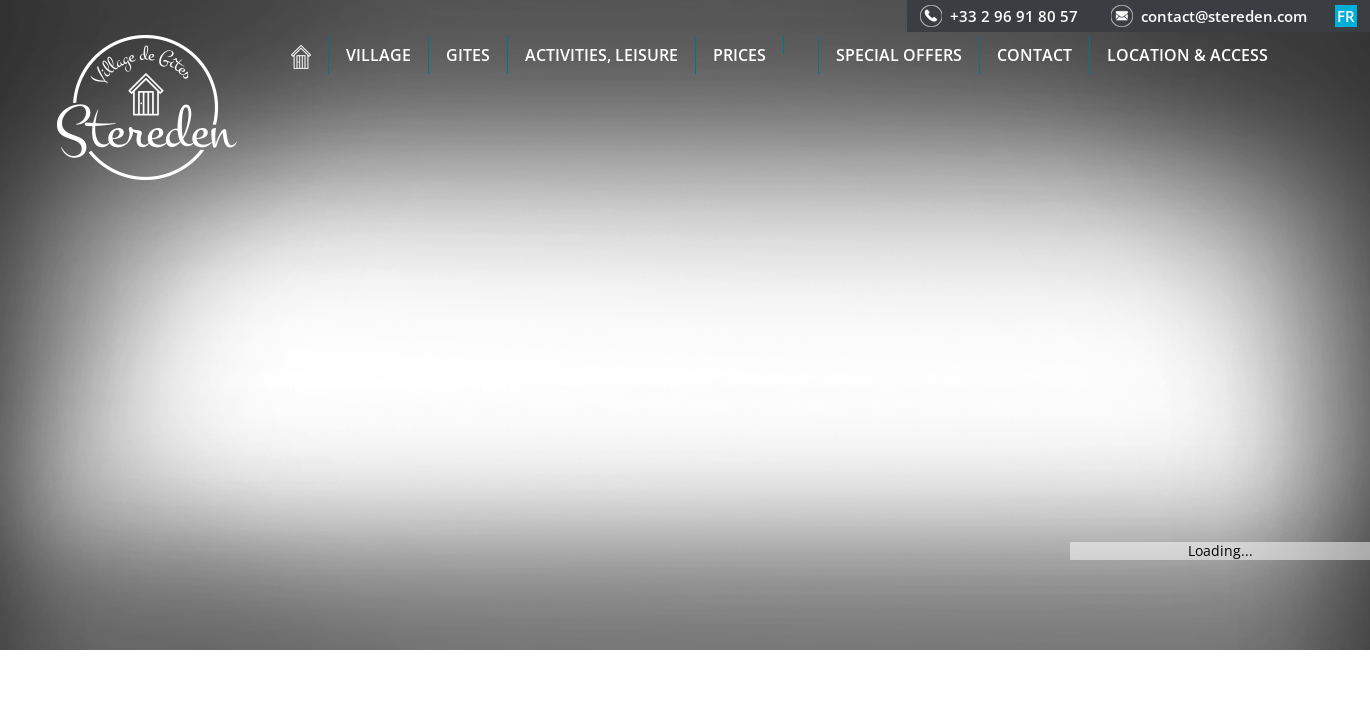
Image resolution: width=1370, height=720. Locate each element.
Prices (739, 55)
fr (1346, 16)
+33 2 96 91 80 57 (1014, 16)
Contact (1034, 55)
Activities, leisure (601, 55)
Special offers (899, 55)
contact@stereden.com (1224, 16)
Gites (468, 55)
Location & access (1187, 55)
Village (378, 55)
